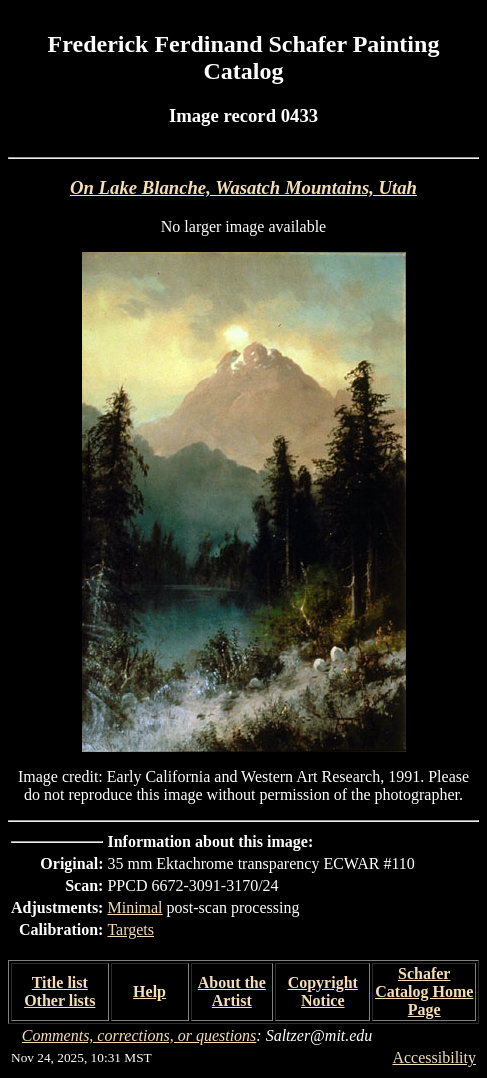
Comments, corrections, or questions (139, 1035)
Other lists (59, 1000)
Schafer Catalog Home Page (424, 991)
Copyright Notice (323, 991)
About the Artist (232, 991)
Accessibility (434, 1057)
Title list (60, 982)
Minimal (134, 907)
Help (149, 991)
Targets (130, 929)
